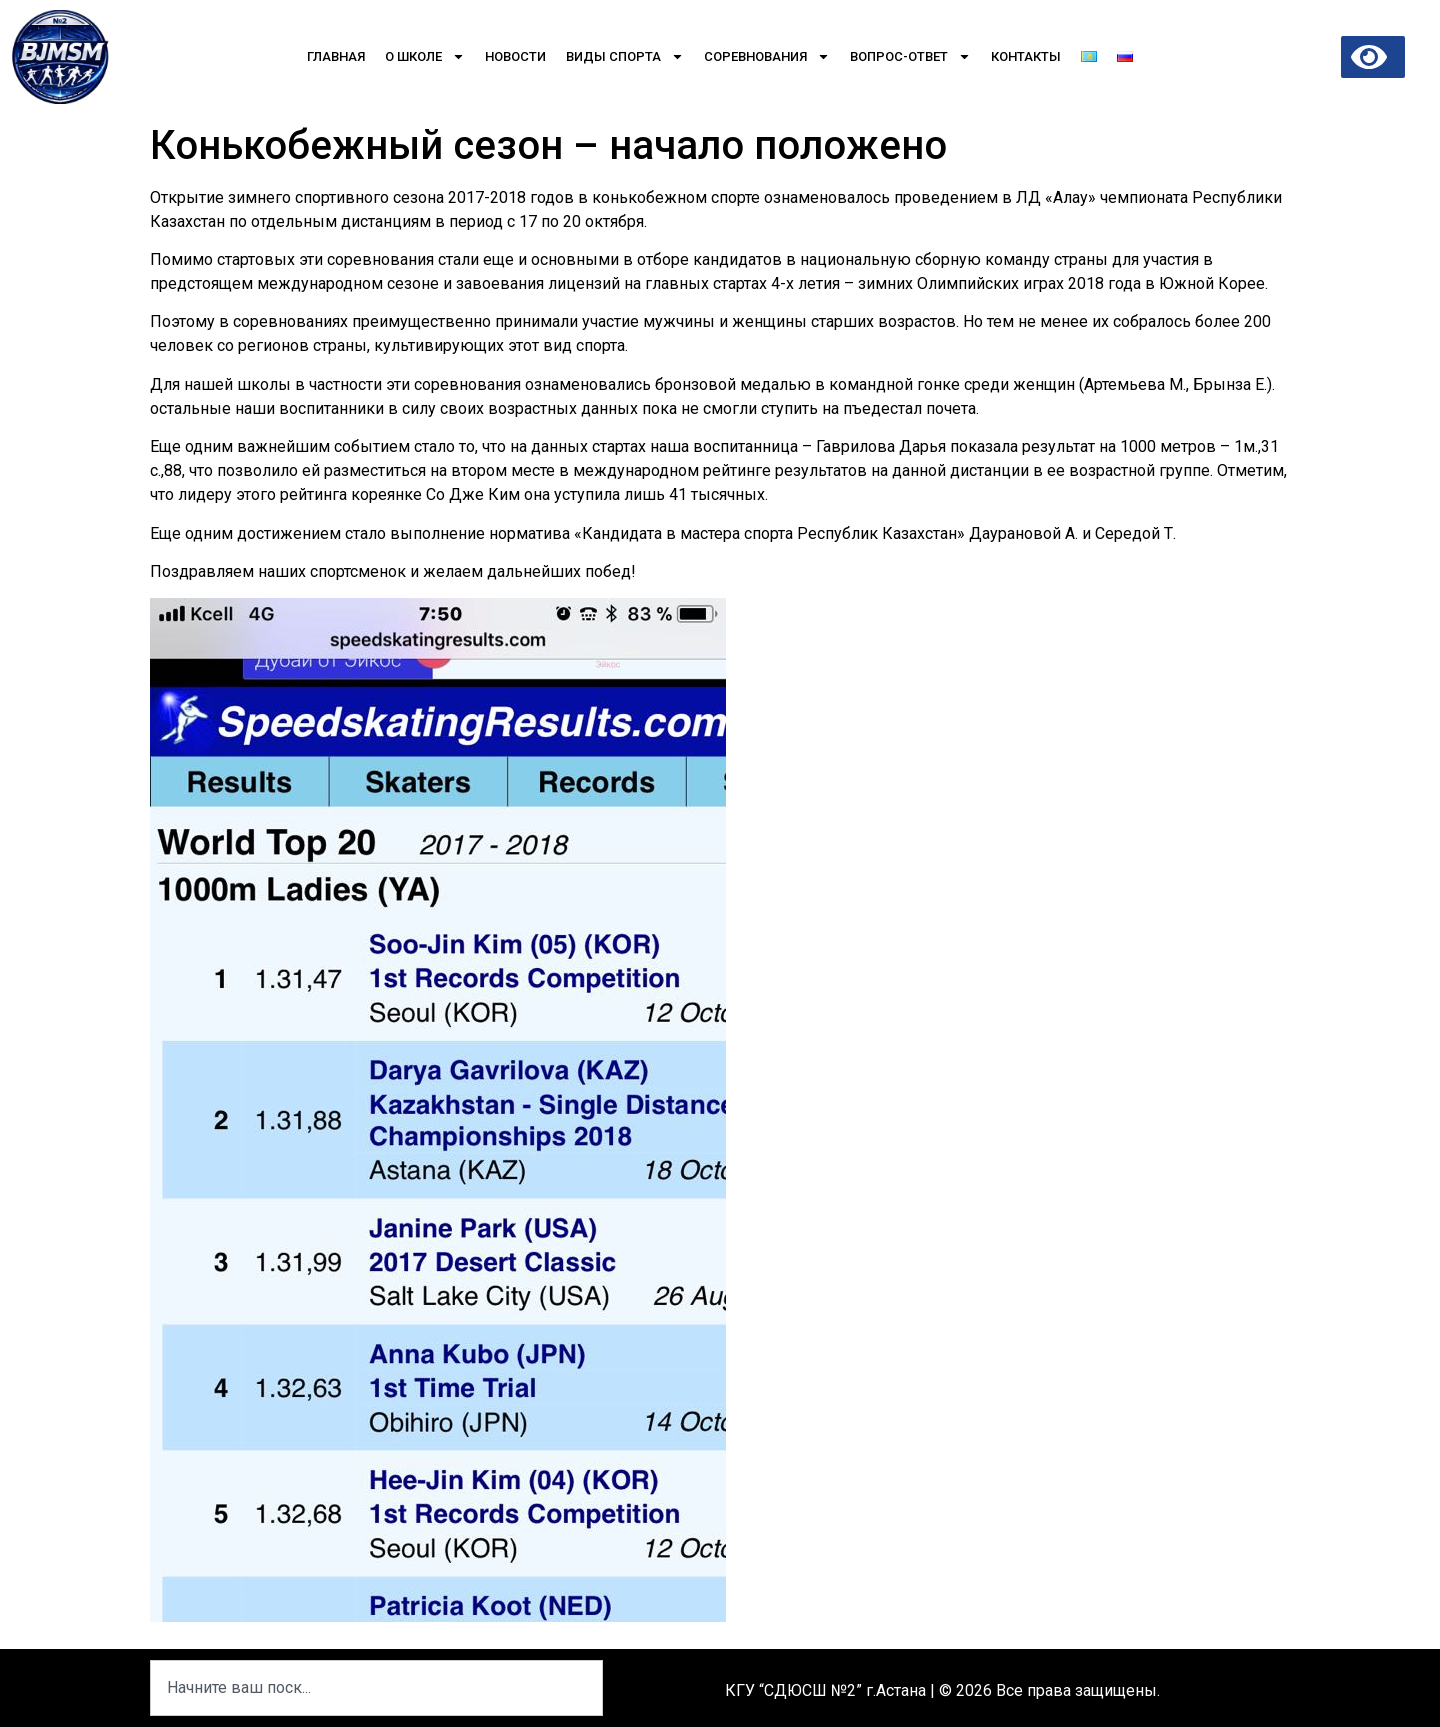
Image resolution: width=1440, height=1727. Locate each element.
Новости (515, 56)
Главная (336, 56)
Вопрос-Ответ (910, 56)
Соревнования (767, 56)
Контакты (1026, 56)
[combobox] (376, 1688)
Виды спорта (625, 56)
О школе (425, 56)
